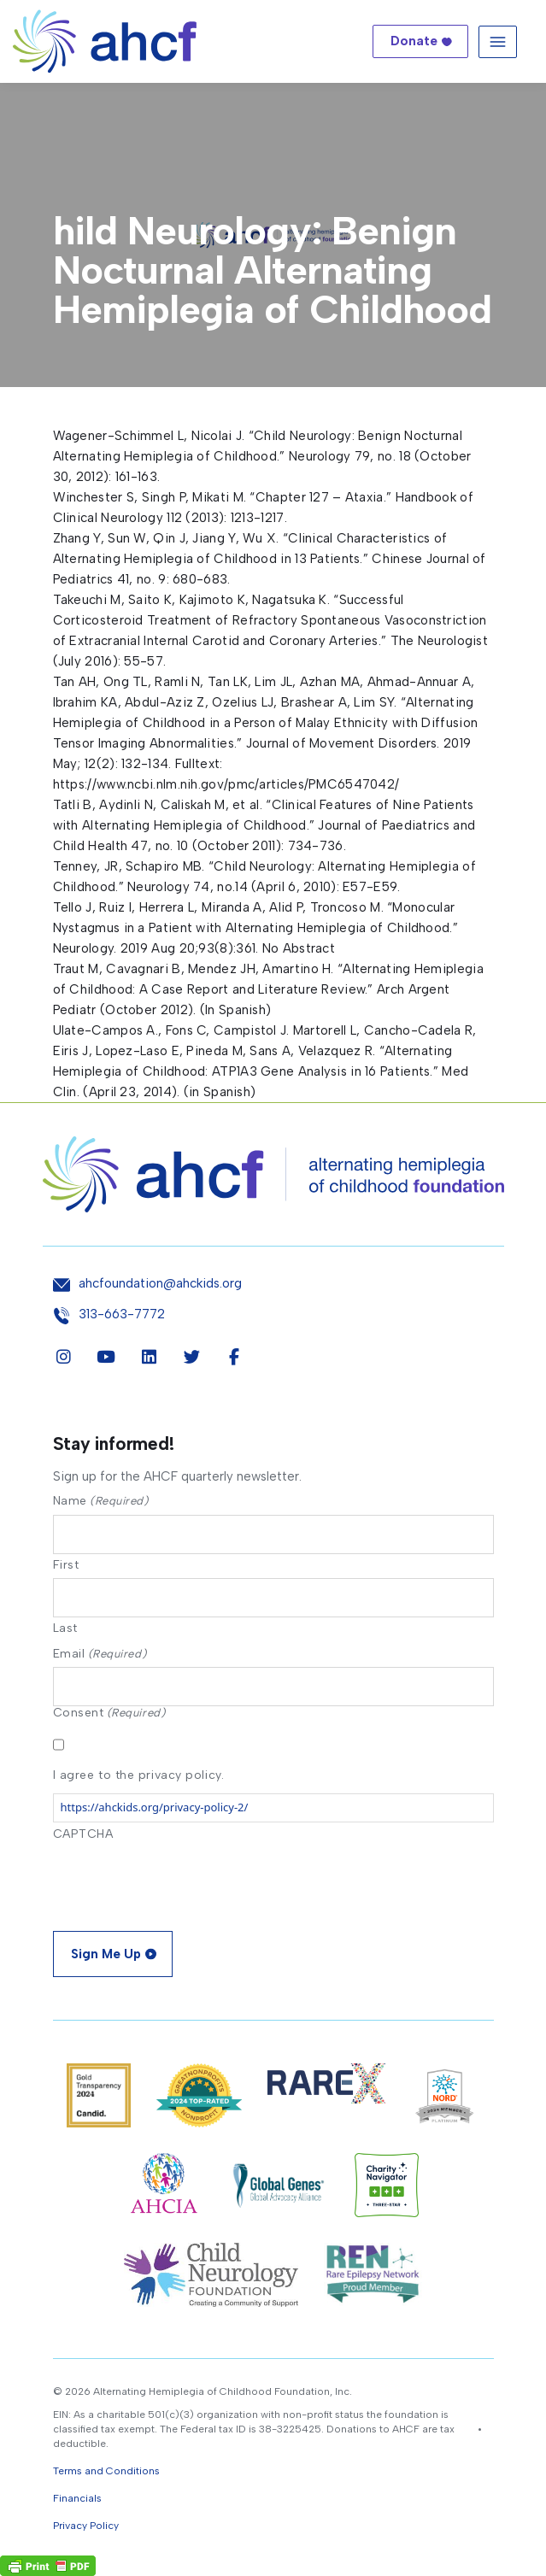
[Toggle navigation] (497, 41)
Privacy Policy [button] (86, 2526)
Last (65, 1627)
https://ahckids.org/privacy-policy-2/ (155, 1807)
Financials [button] (77, 2498)
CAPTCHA (83, 1834)
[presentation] (183, 1880)
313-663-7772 (122, 1314)
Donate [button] (413, 41)
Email (100, 1653)
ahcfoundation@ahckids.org (160, 1283)
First (66, 1564)
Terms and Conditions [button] (106, 2471)
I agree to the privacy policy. (139, 1775)
